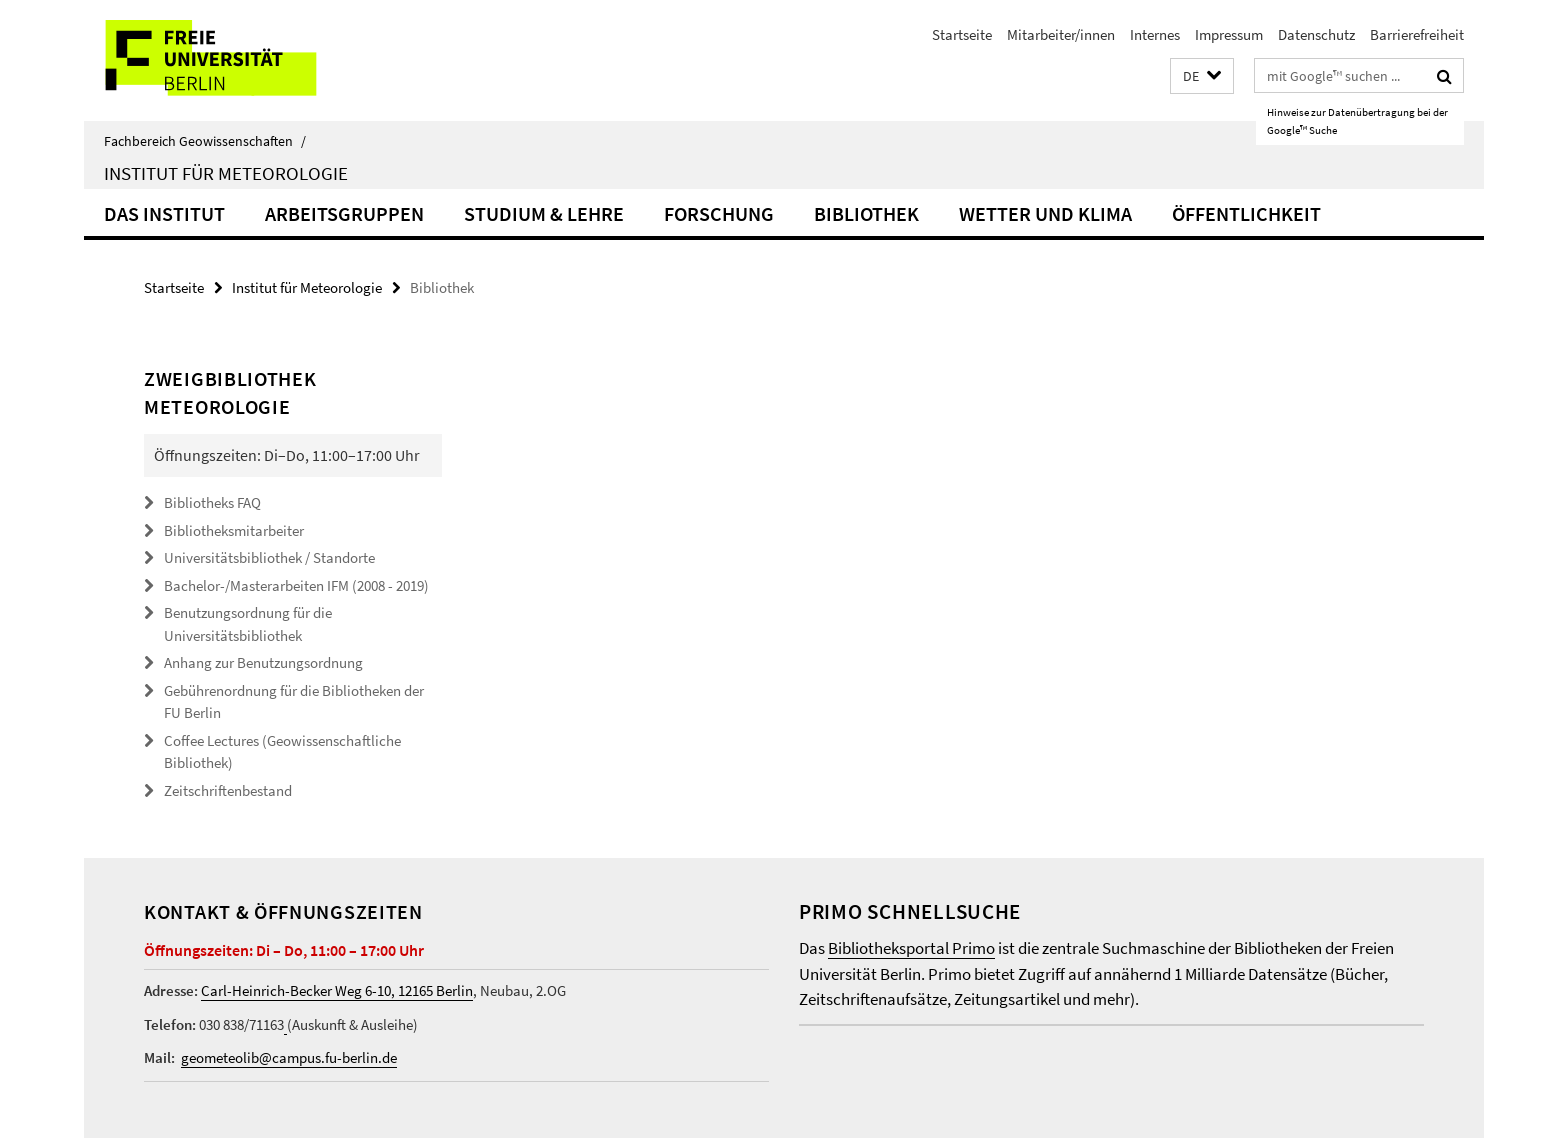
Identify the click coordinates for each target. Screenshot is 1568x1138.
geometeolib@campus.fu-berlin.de (289, 1057)
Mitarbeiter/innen (1061, 34)
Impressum (1229, 34)
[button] (1202, 76)
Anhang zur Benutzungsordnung (263, 662)
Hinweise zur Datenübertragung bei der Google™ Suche (1357, 121)
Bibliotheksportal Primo (911, 948)
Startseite (962, 34)
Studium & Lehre (544, 213)
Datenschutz (1316, 34)
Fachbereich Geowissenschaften (205, 141)
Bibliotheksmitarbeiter (234, 530)
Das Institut (164, 213)
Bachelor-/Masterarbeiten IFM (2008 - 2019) (296, 585)
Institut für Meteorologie (226, 173)
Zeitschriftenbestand (228, 790)
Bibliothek (866, 213)
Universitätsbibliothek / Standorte (269, 557)
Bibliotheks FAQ (212, 502)
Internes (1155, 34)
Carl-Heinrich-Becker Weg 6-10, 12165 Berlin (337, 990)
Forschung (719, 213)
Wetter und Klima (1045, 213)
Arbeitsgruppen (344, 213)
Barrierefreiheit (1417, 34)
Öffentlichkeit (1246, 213)
